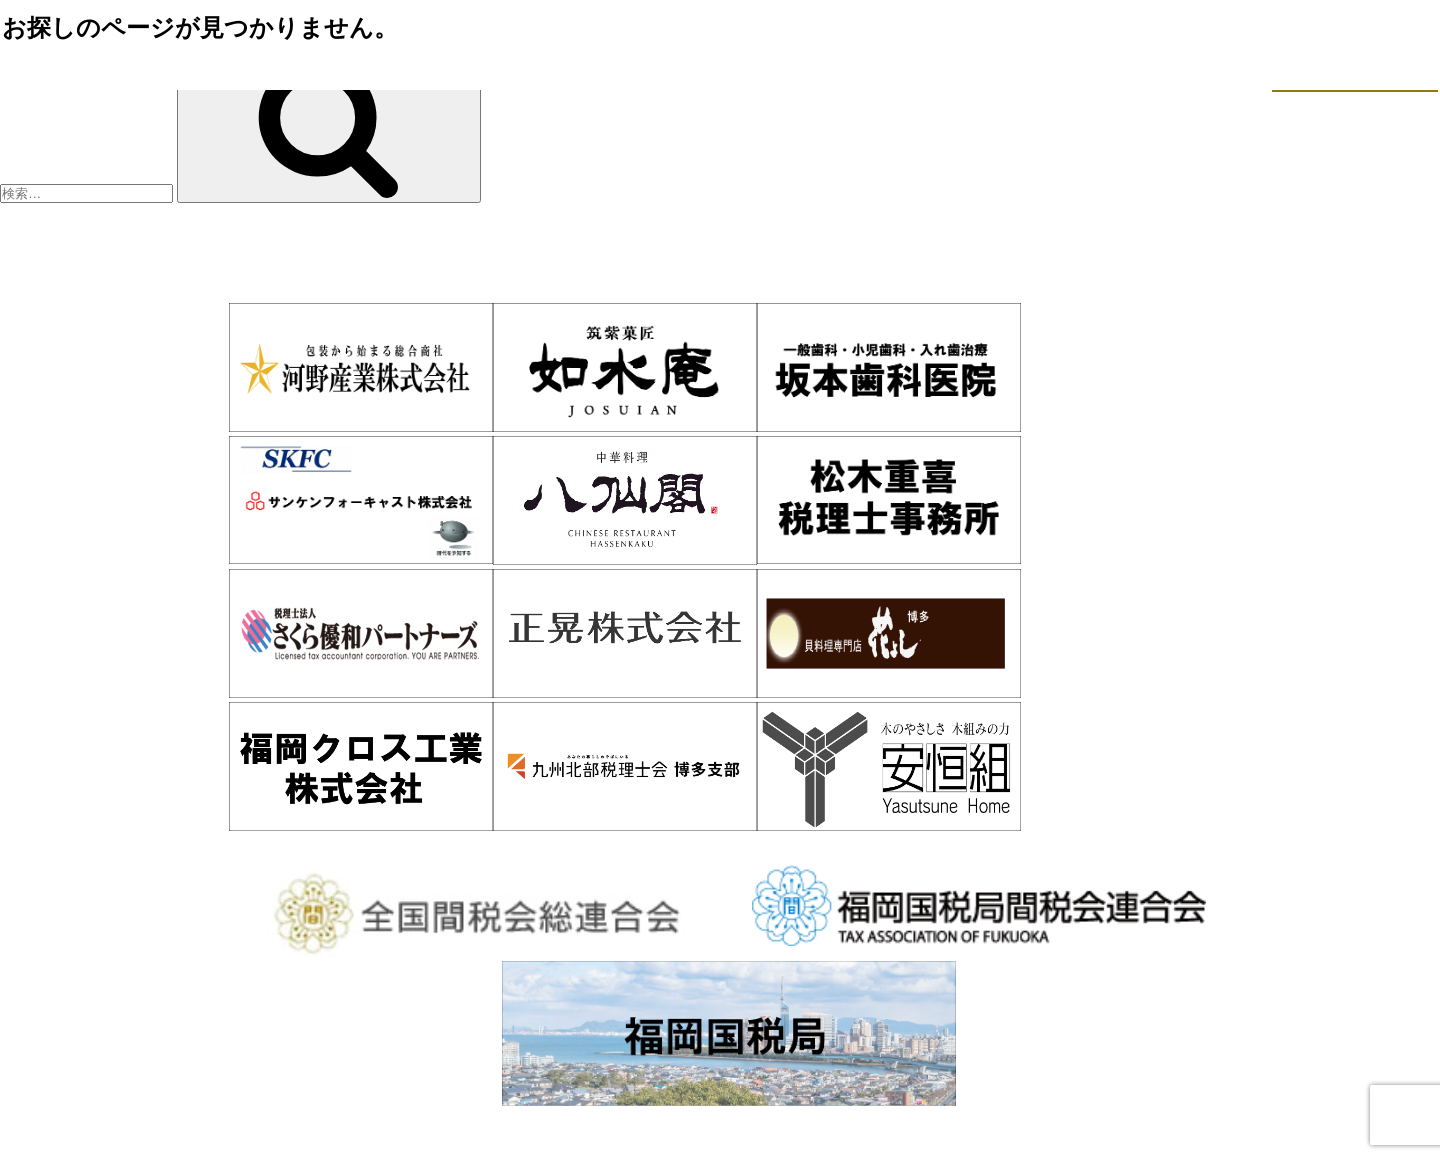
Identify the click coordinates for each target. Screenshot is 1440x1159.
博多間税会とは (402, 847)
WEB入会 (1014, 847)
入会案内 (570, 847)
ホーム (241, 847)
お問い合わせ (1178, 847)
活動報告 (865, 847)
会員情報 (718, 847)
